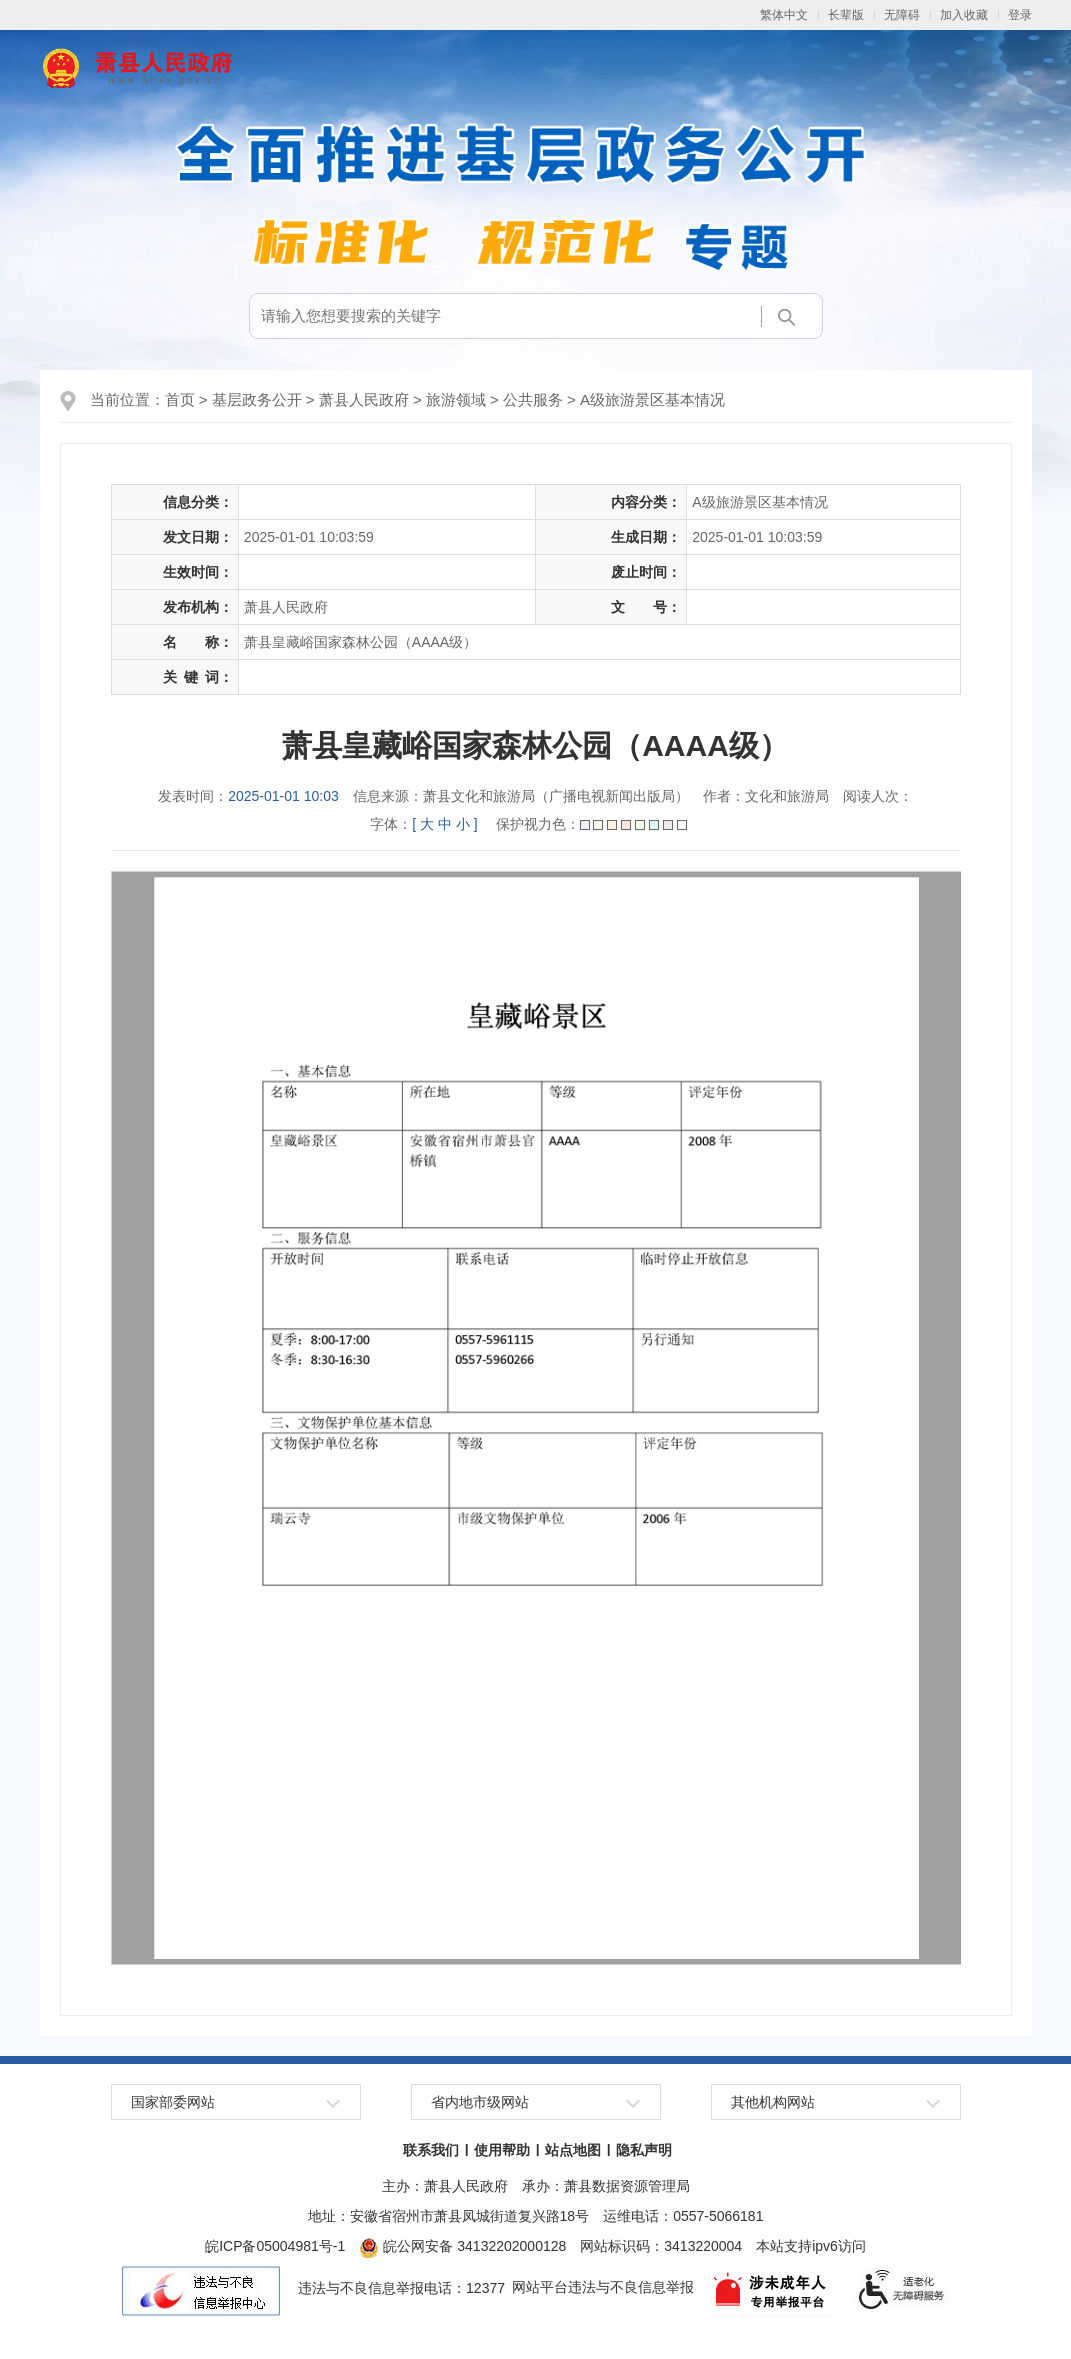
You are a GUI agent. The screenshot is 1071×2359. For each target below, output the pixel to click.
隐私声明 (644, 2150)
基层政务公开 (257, 399)
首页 (180, 399)
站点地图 (573, 2150)
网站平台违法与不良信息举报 (603, 2288)
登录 (1020, 15)
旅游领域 (456, 399)
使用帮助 (502, 2150)
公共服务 (533, 399)
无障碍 (902, 15)
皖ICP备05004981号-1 (275, 2246)
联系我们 (431, 2150)
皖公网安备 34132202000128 (462, 2246)
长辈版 (846, 15)
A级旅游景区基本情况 (652, 399)
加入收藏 (964, 15)
